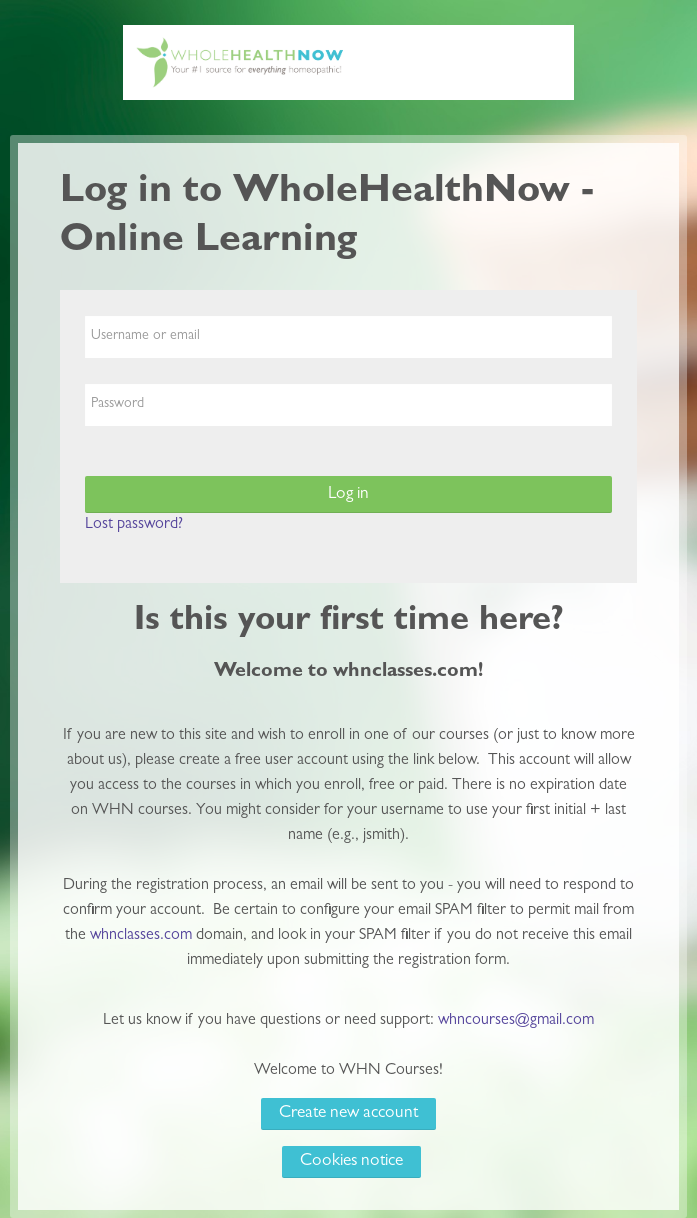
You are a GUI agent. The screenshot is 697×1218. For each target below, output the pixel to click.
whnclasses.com (141, 936)
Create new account (348, 1113)
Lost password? (134, 525)
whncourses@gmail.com (516, 1021)
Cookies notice (351, 1161)
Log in (348, 494)
